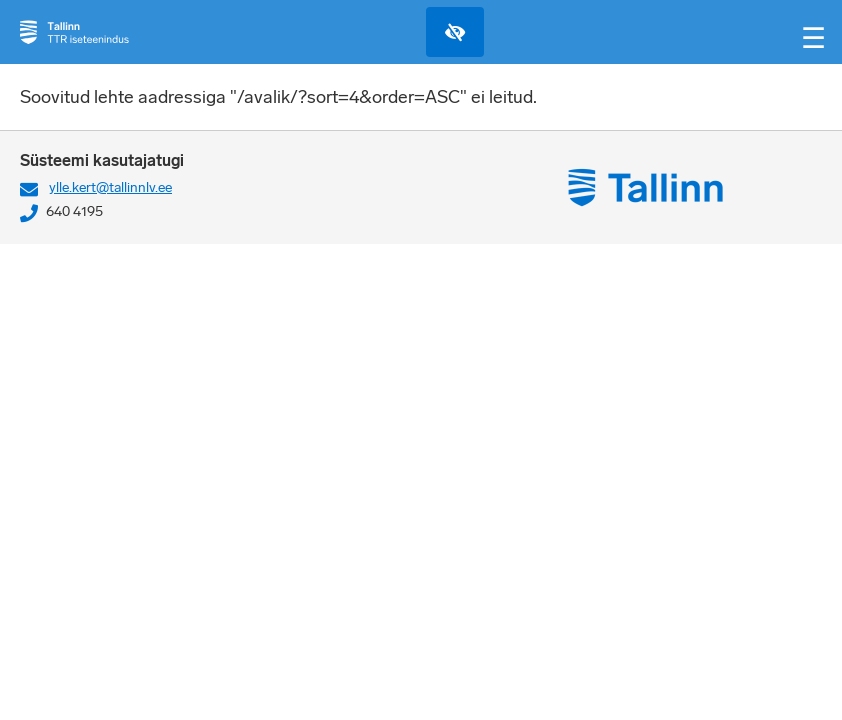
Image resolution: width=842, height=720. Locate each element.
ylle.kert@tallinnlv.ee (110, 187)
